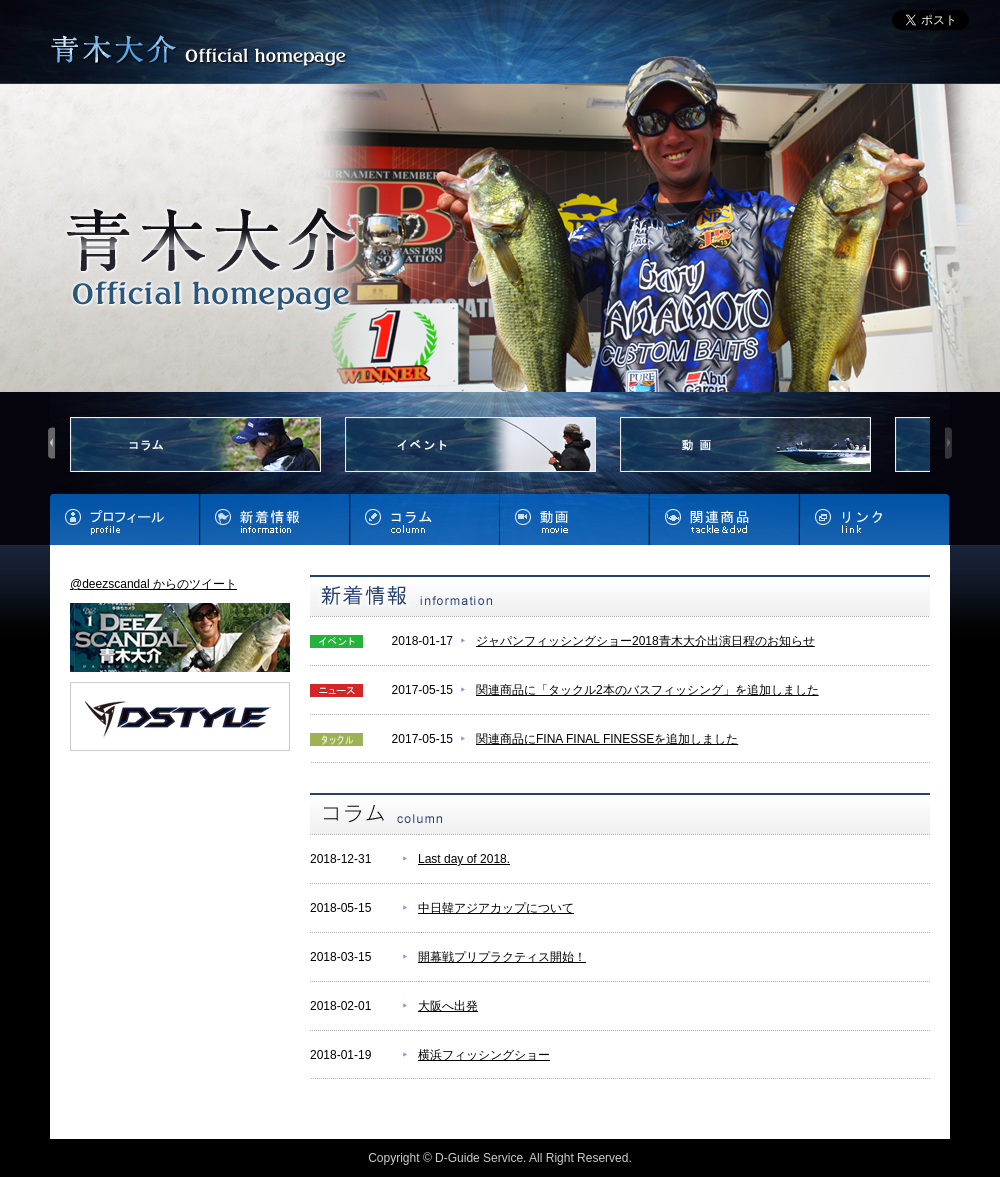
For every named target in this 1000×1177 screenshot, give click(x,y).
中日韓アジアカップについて (496, 908)
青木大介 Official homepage (203, 52)
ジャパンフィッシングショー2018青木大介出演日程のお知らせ (645, 641)
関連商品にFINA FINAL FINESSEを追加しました (607, 739)
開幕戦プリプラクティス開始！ (502, 957)
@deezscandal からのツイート (153, 584)
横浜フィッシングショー (484, 1055)
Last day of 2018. (464, 859)
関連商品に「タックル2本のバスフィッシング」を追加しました (647, 690)
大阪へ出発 (448, 1006)
